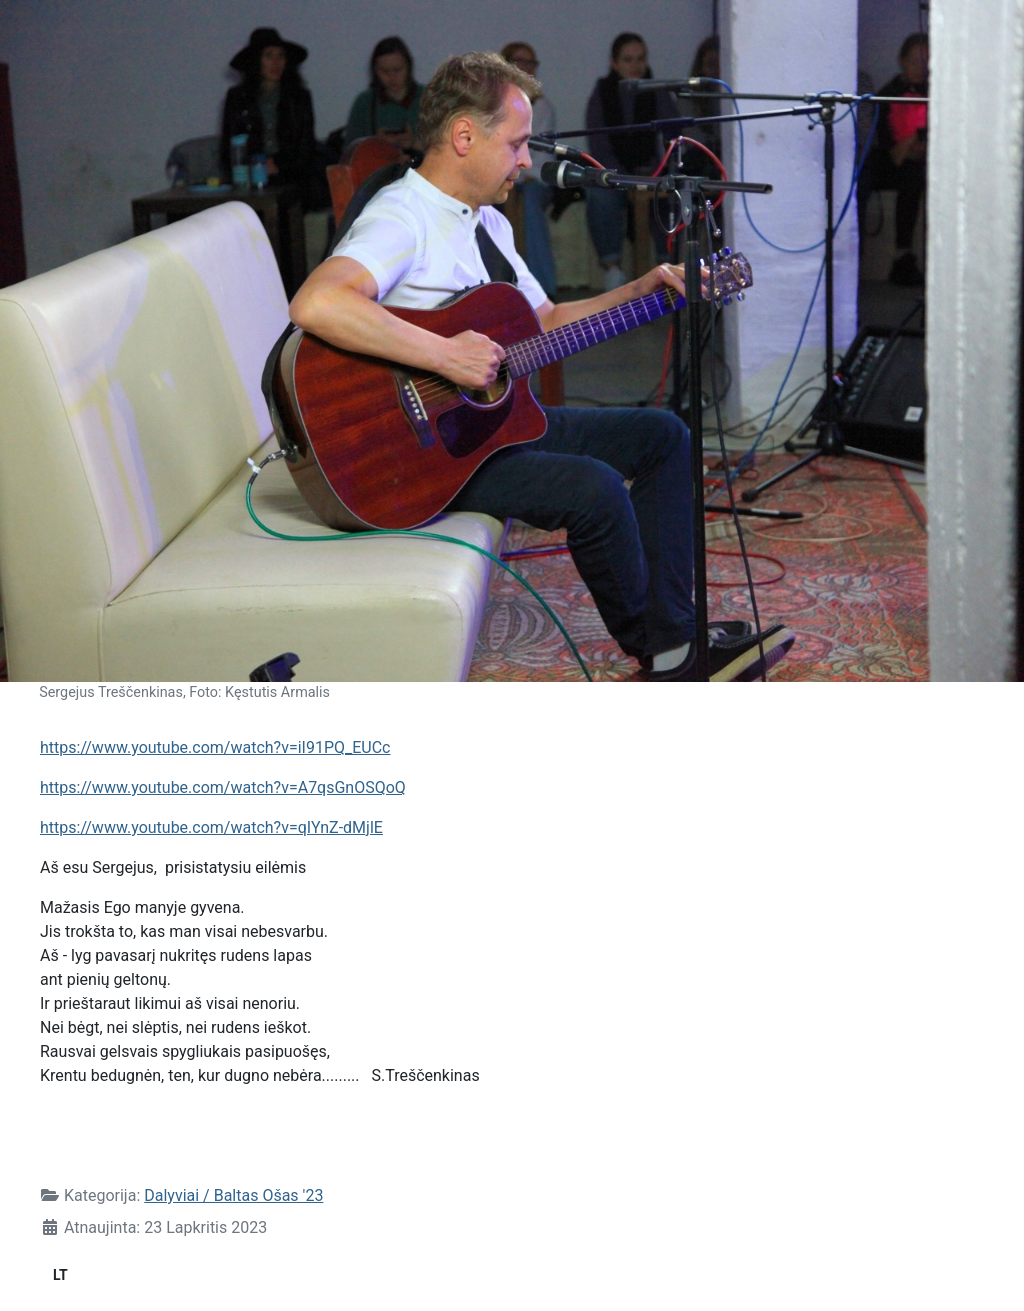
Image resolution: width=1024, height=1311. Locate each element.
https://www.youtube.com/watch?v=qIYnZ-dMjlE (211, 827)
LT (60, 1275)
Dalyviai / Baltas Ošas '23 (233, 1195)
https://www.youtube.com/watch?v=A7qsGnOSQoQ (223, 787)
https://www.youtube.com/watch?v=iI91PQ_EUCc (215, 747)
